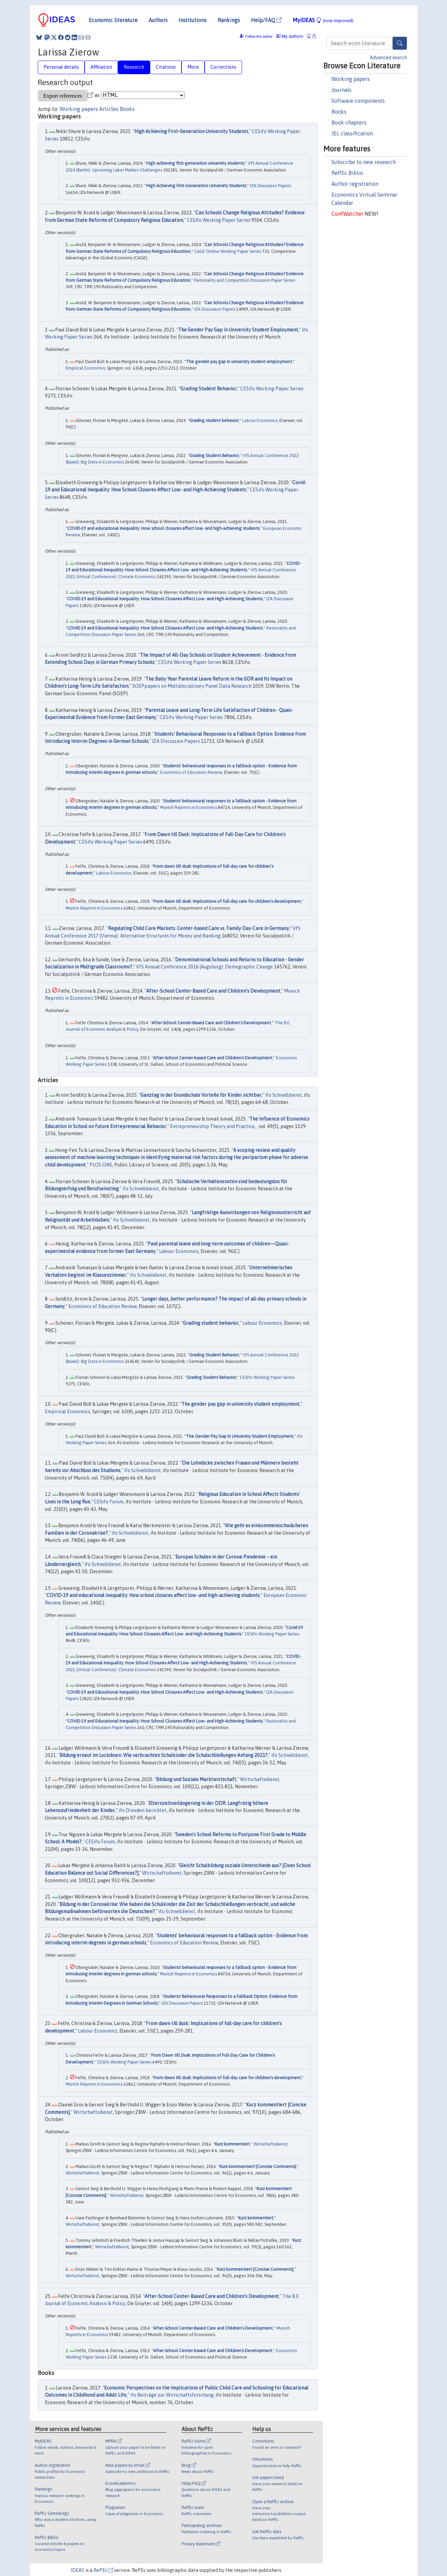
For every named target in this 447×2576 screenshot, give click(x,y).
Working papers (350, 79)
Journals (341, 90)
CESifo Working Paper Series (218, 220)
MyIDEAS (323, 20)
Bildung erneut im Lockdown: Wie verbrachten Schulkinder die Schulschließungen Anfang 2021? (163, 1755)
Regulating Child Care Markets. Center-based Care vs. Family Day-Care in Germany (198, 928)
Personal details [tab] (61, 67)
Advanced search (388, 57)
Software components (358, 101)
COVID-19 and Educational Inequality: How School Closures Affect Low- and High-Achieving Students (164, 598)
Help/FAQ (266, 20)
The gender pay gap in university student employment (239, 361)
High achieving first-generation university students (195, 163)
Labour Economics (259, 420)
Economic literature (113, 20)
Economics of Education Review (191, 772)
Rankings (229, 20)
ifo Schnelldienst (283, 1095)
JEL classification (352, 133)
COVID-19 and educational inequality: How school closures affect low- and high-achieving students (163, 528)
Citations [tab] (166, 67)
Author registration (354, 184)
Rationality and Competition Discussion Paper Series (244, 280)
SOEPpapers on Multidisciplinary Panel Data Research (192, 686)
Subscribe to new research (363, 162)
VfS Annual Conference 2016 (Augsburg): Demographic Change (204, 966)
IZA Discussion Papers (270, 185)
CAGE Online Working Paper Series (227, 251)
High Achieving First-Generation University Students (191, 131)
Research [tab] (134, 67)
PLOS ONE (100, 1165)
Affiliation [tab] (101, 67)
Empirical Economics (85, 368)
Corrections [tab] (223, 67)
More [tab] (193, 67)
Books (338, 112)
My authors (289, 36)
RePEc (103, 2570)
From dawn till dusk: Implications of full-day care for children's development (227, 901)
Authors (158, 20)
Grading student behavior (214, 420)
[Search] (400, 43)
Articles (108, 109)
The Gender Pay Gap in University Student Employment (238, 329)
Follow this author (259, 36)
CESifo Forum (108, 1501)
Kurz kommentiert (232, 2144)
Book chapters (348, 122)
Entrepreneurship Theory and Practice (212, 1126)
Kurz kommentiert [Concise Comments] (258, 2166)
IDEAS (77, 2570)
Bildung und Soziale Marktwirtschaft (196, 1779)
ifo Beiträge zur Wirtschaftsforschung (171, 2395)
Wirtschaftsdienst (259, 1779)
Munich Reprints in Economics (188, 807)
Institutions (192, 20)
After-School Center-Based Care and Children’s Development (213, 991)
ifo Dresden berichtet (143, 1810)
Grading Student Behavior (208, 388)
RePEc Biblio (347, 173)
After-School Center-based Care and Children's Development (212, 1057)
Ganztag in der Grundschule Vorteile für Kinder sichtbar (200, 1095)
